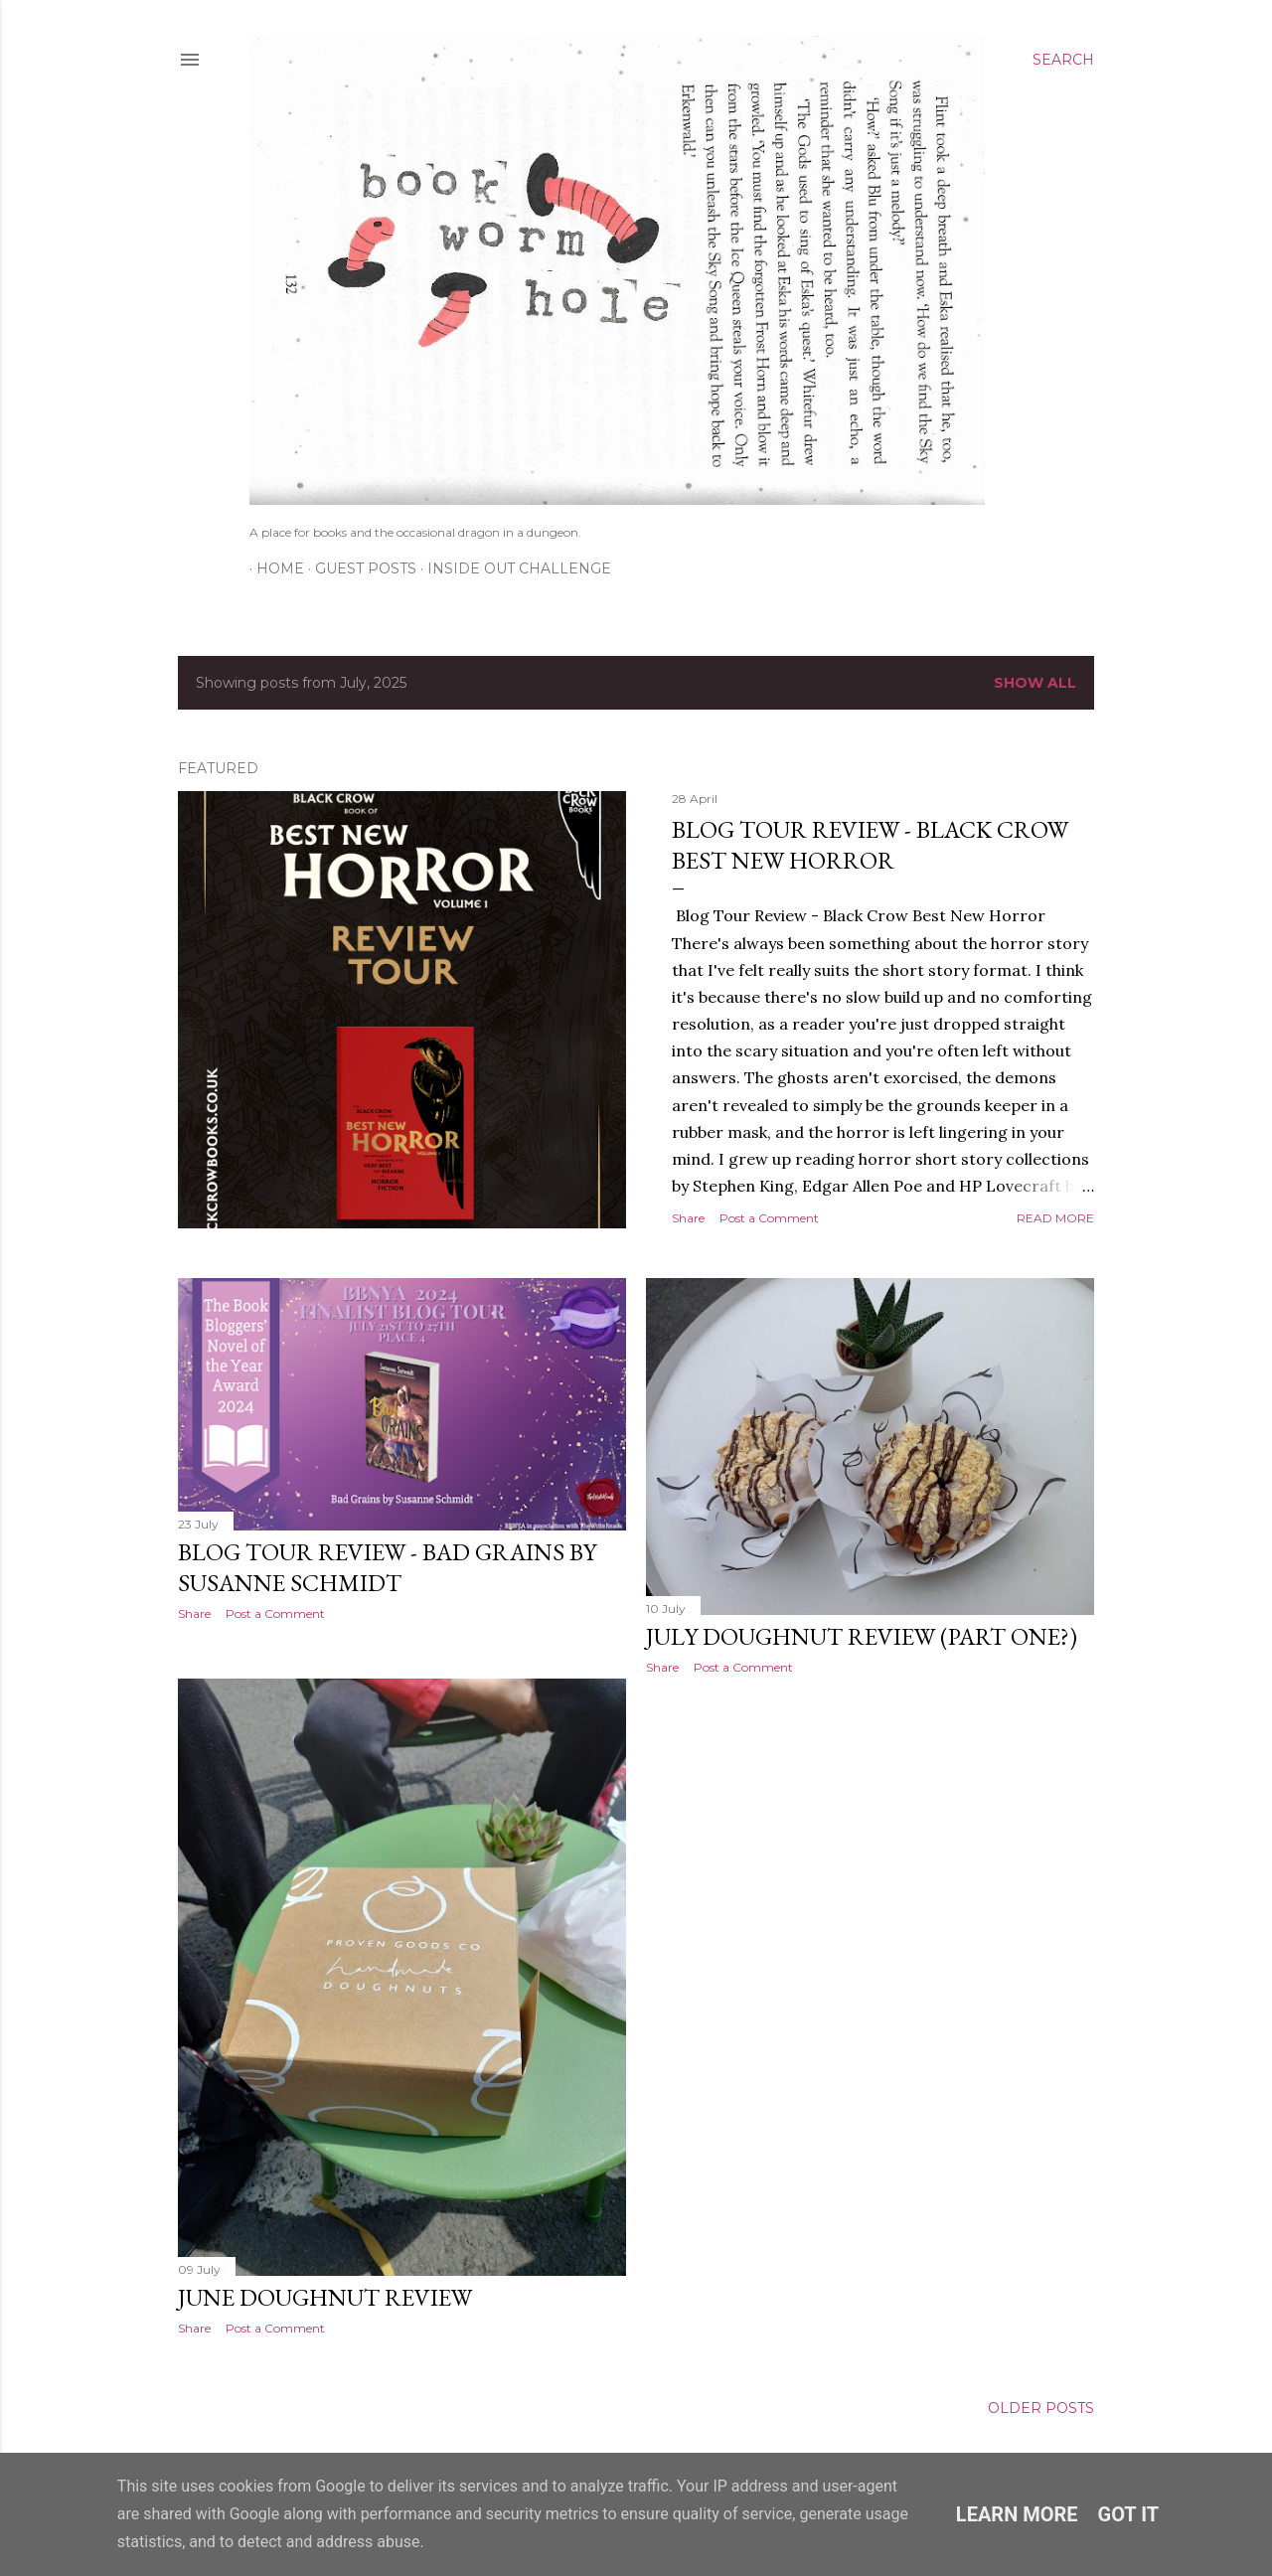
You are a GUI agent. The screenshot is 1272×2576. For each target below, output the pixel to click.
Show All (1035, 683)
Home (273, 568)
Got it (1129, 2514)
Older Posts (1041, 2408)
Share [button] (688, 1217)
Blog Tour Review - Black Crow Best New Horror (870, 845)
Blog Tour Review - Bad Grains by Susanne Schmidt (387, 1567)
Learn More (1017, 2514)
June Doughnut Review (325, 2297)
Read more (1055, 1217)
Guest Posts (358, 568)
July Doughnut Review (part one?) (861, 1636)
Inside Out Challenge (512, 568)
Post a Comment (769, 1217)
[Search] (1063, 59)
